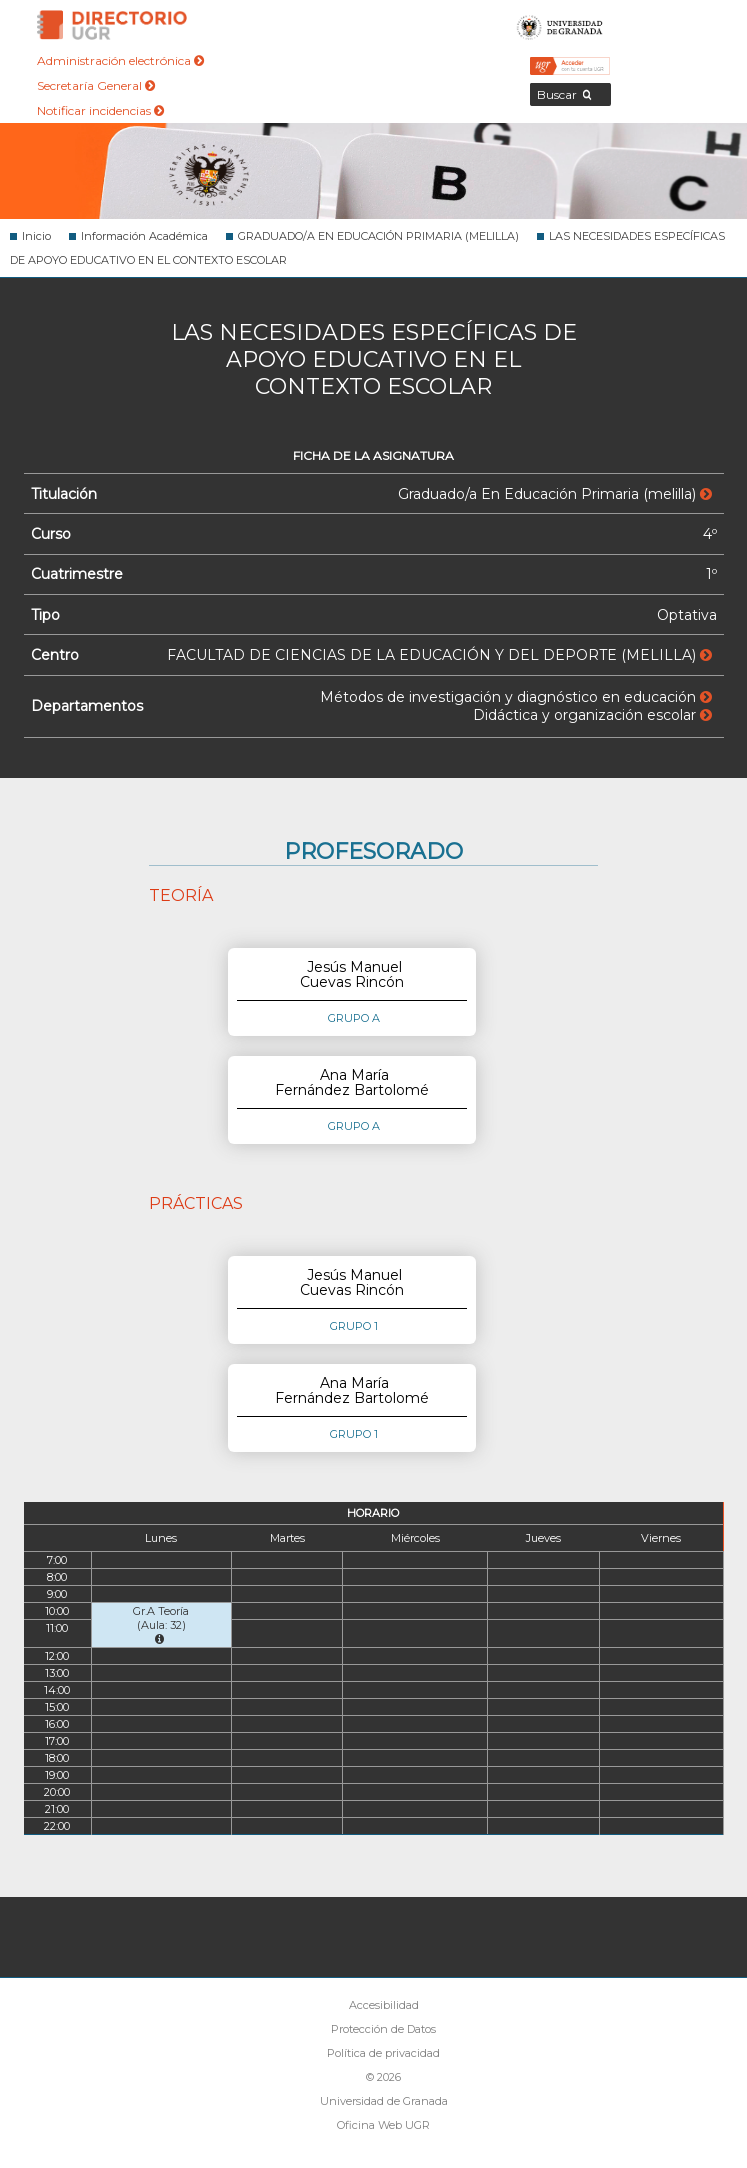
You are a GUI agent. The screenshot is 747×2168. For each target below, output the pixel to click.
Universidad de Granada (560, 25)
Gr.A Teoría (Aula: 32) (161, 1624)
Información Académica (144, 236)
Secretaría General (96, 85)
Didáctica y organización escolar (592, 715)
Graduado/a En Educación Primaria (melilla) (555, 494)
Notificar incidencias (100, 110)
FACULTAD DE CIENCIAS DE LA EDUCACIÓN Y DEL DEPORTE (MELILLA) (439, 655)
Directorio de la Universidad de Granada (112, 25)
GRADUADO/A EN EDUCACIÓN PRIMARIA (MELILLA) (378, 236)
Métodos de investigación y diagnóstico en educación (516, 697)
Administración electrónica (120, 60)
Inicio (36, 236)
